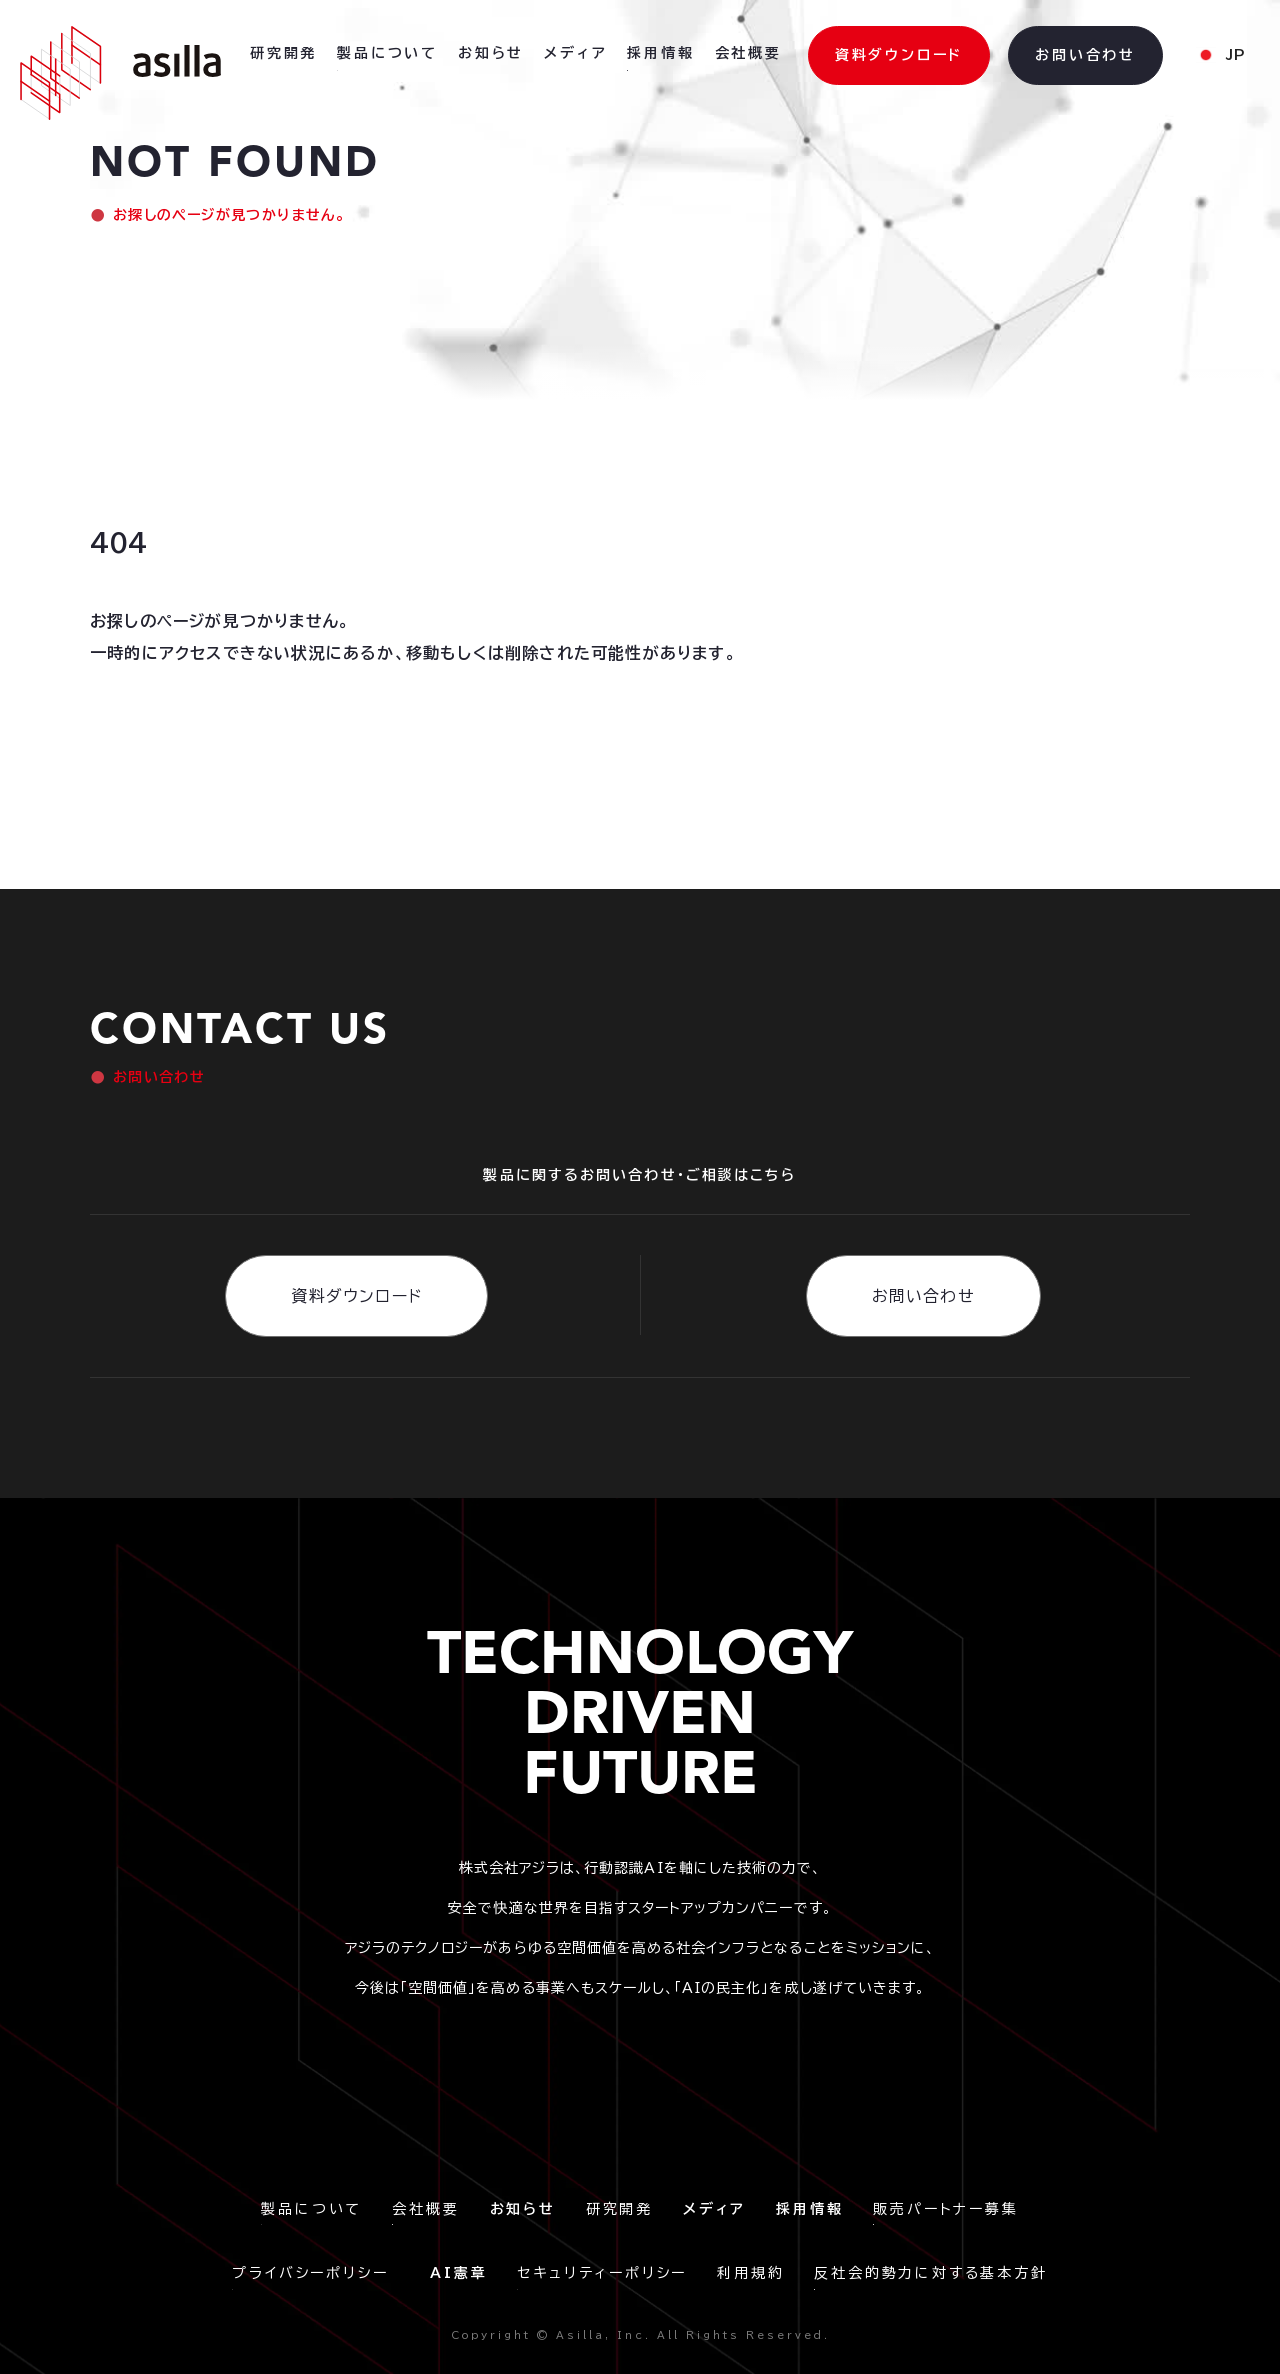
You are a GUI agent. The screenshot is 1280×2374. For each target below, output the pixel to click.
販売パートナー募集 (945, 2209)
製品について (311, 2209)
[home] (120, 73)
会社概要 (425, 2209)
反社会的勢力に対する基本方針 (930, 2273)
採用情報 (660, 53)
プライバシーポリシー (316, 2273)
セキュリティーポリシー (602, 2273)
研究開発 (619, 2209)
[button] (1220, 56)
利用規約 (750, 2273)
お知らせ (491, 53)
